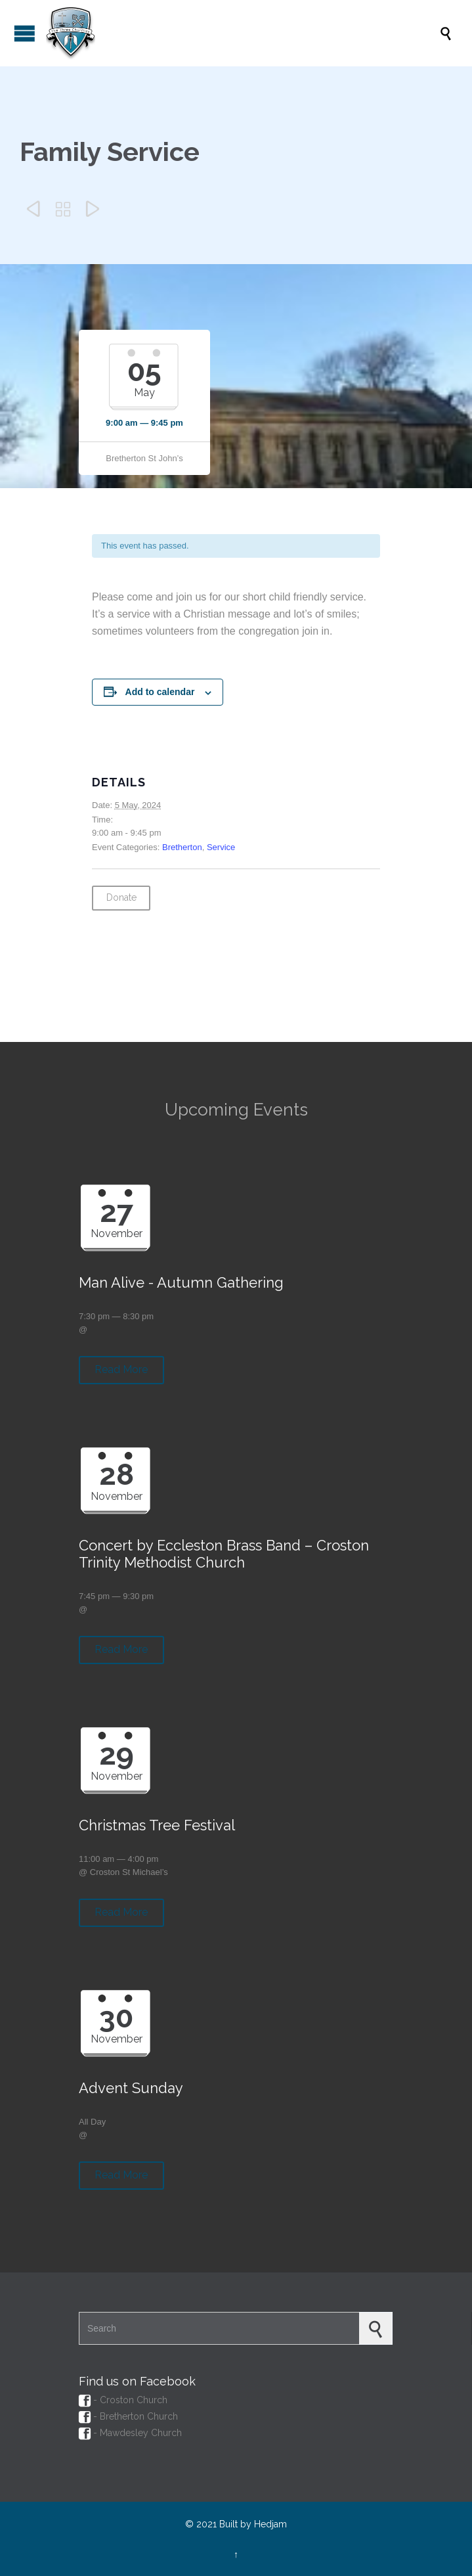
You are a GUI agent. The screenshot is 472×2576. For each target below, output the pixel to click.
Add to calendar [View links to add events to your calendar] (160, 692)
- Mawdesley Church (130, 2433)
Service (221, 847)
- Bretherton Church (128, 2416)
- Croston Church (123, 2400)
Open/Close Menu (24, 33)
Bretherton (182, 847)
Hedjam (270, 2524)
